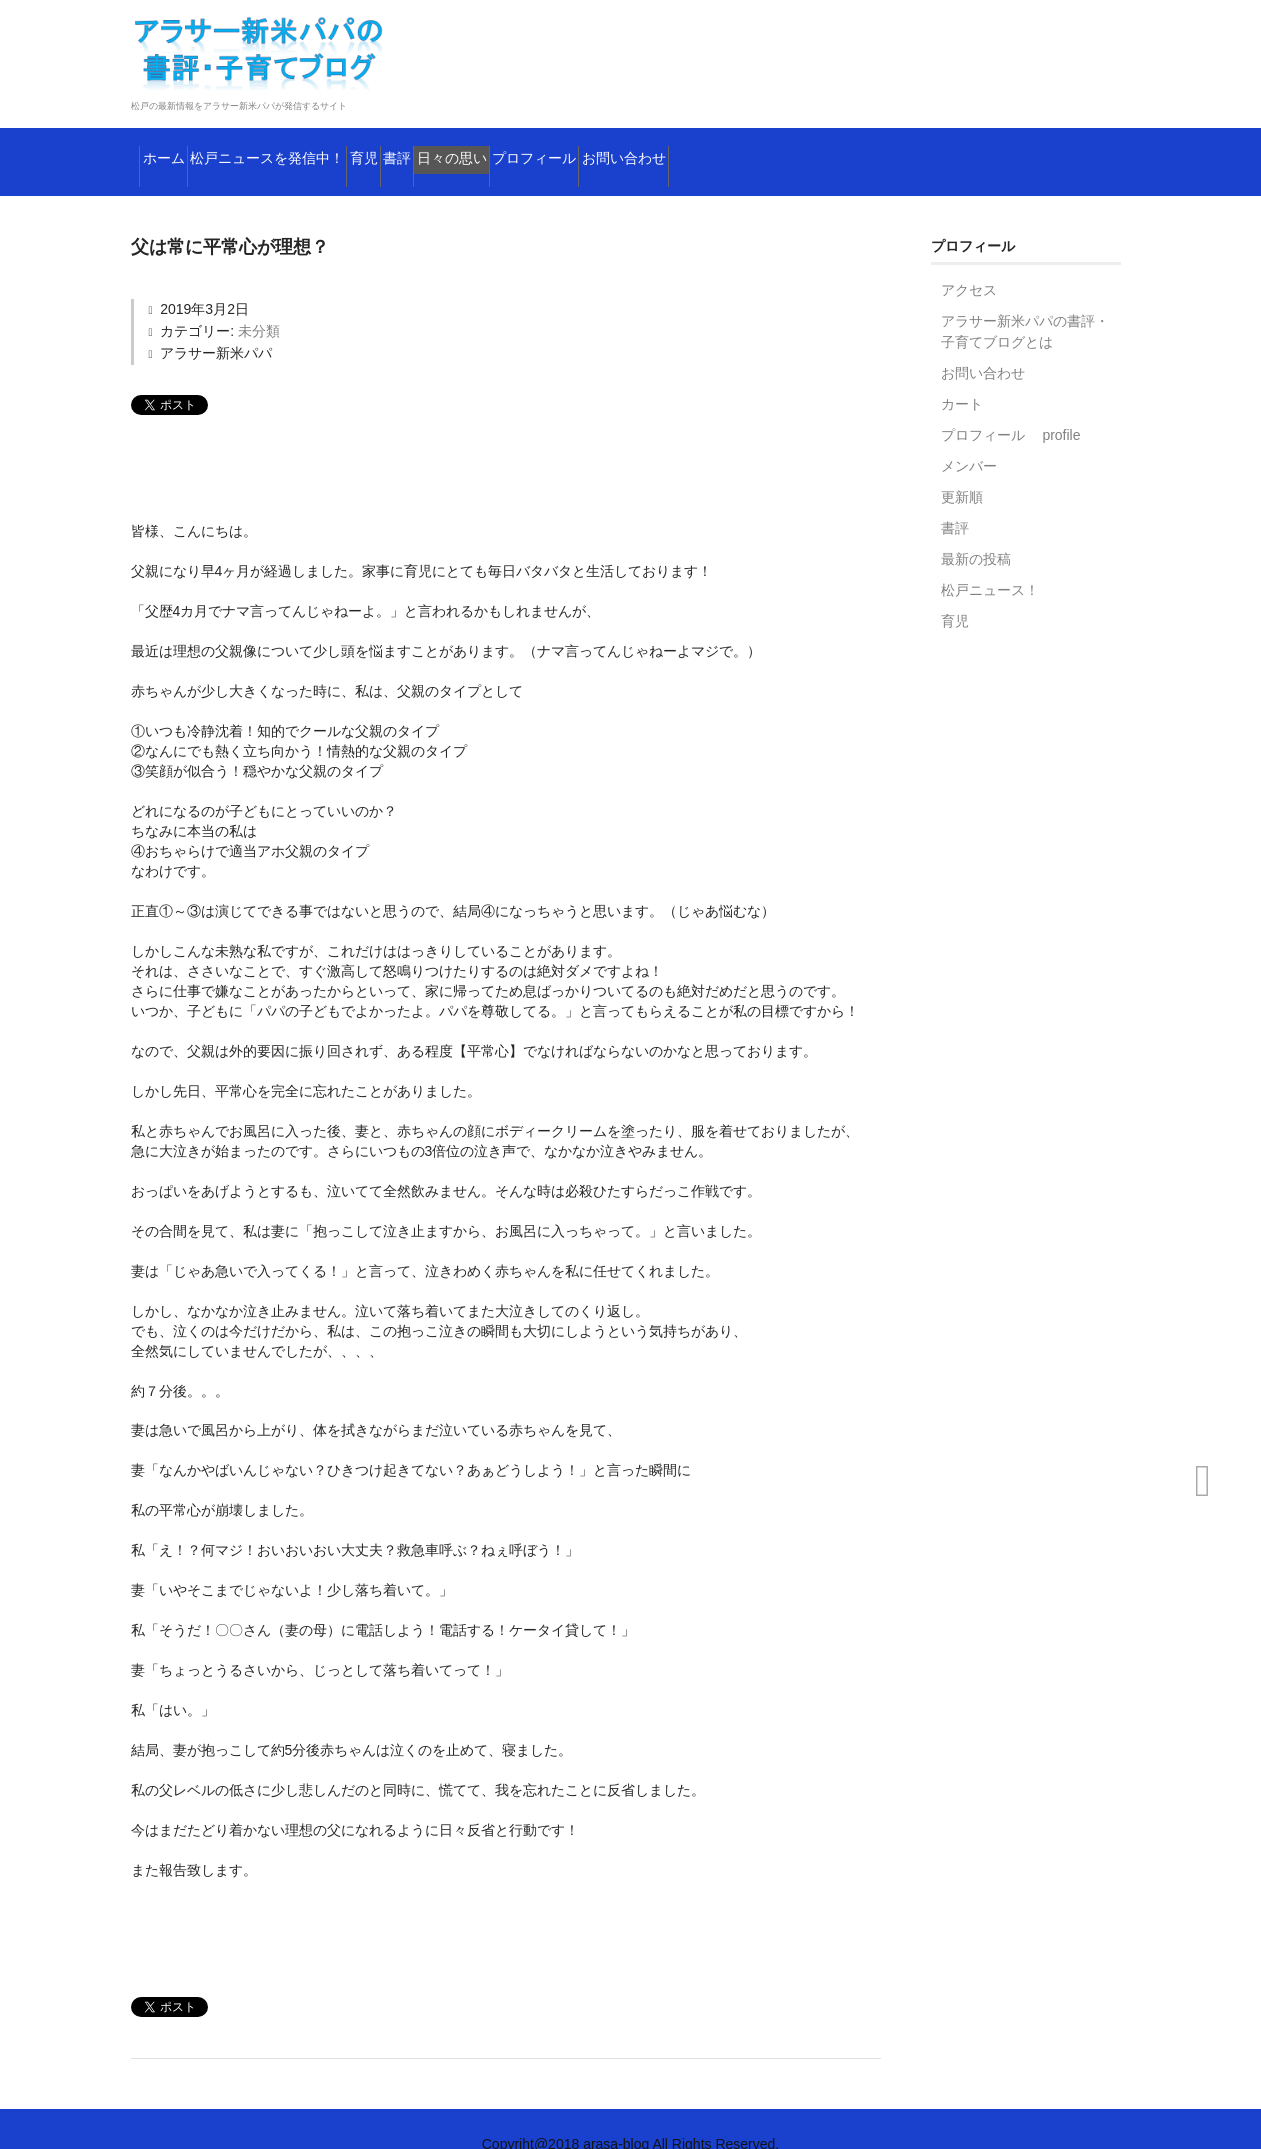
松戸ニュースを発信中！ (335, 145)
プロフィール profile (1011, 405)
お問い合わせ (935, 145)
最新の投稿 (976, 529)
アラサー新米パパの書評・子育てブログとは (1025, 301)
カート (962, 374)
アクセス (969, 260)
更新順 (962, 467)
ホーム (176, 145)
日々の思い (660, 145)
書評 (560, 145)
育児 (486, 145)
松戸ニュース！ (990, 560)
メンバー (969, 436)
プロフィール (793, 145)
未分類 (259, 301)
